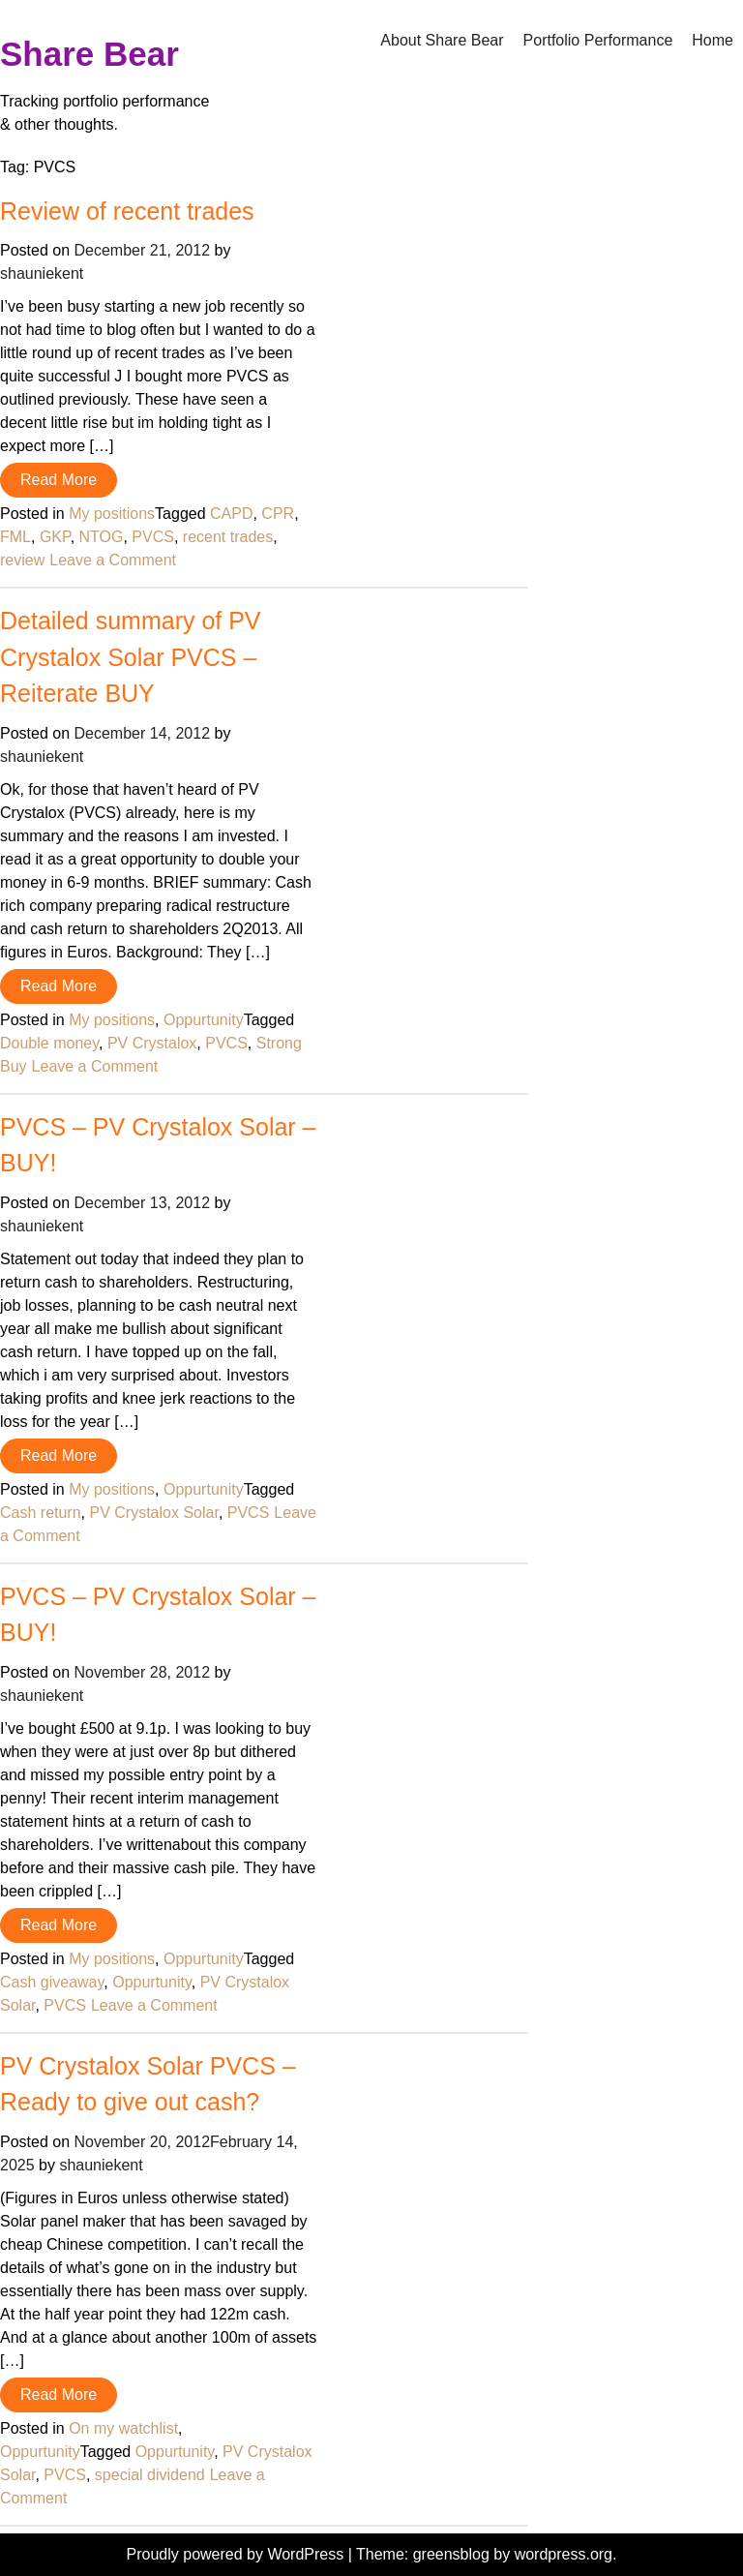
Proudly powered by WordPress (237, 2554)
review (22, 560)
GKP (55, 537)
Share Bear (89, 54)
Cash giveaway (52, 1982)
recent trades (228, 537)
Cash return (40, 1512)
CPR (277, 513)
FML (15, 537)
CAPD (231, 513)
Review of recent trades (127, 211)
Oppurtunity (203, 1020)
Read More (58, 479)
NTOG (101, 537)
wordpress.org (563, 2554)
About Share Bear (441, 40)
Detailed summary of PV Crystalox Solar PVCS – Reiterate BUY (130, 657)
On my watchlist (123, 2428)
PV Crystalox (151, 1043)
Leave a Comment (112, 560)
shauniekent (41, 273)
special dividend (150, 2475)
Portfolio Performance (598, 40)
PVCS (153, 537)
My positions (112, 513)
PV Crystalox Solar (153, 1512)
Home (712, 40)
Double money (49, 1043)
